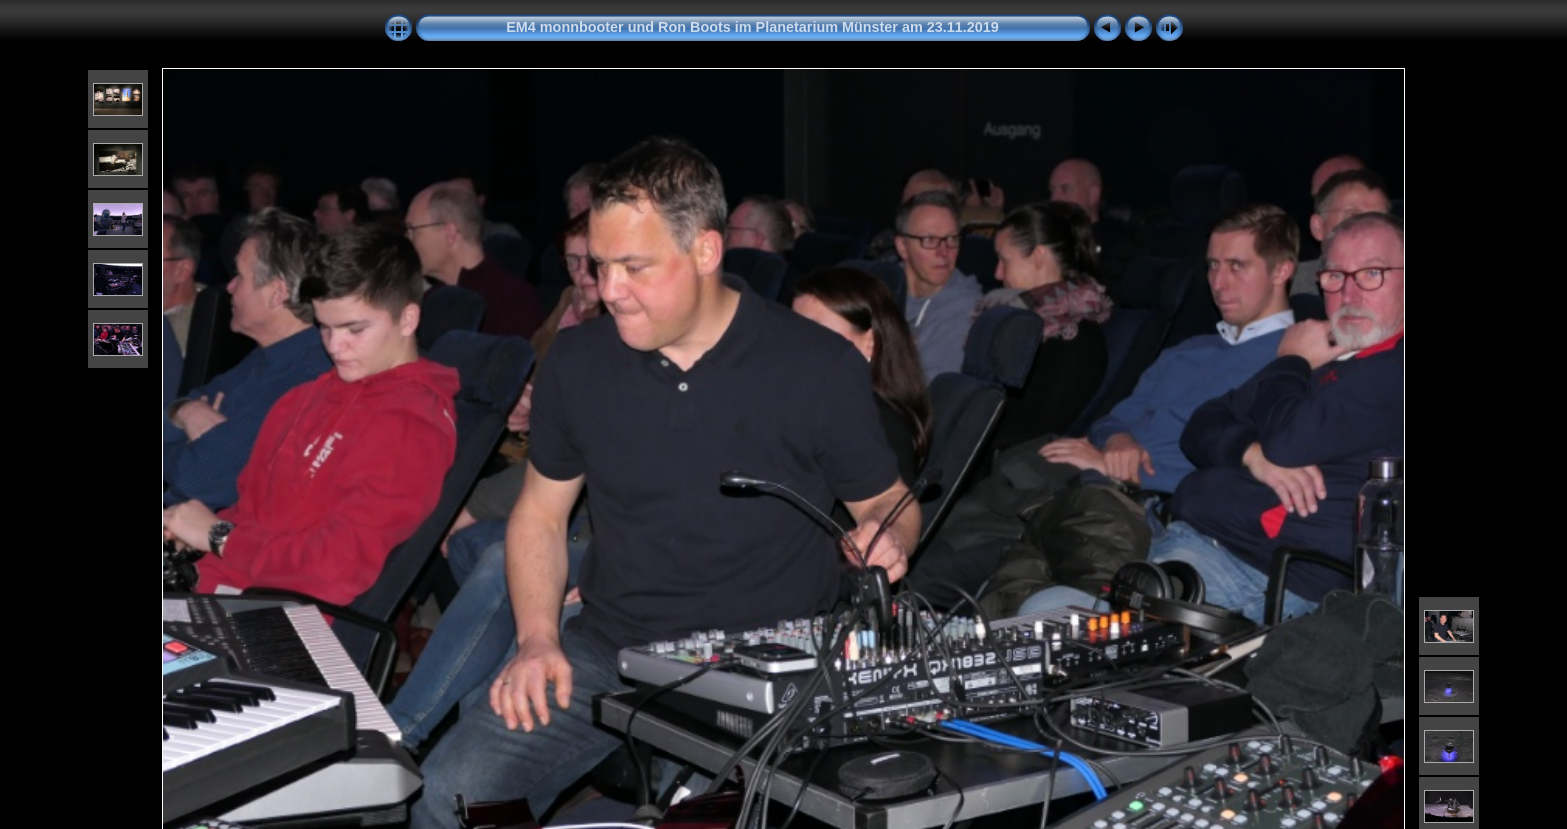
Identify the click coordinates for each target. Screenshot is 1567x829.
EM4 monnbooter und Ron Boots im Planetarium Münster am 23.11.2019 (752, 27)
